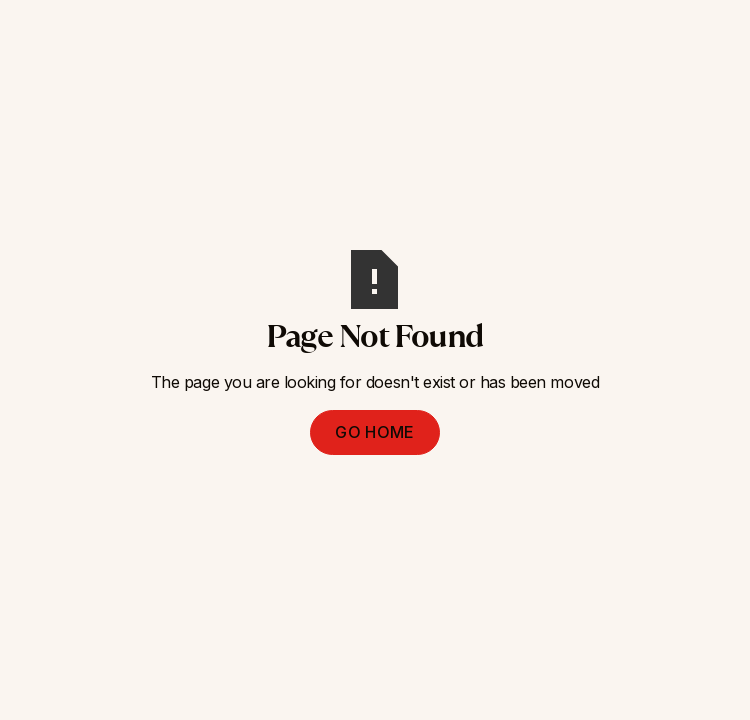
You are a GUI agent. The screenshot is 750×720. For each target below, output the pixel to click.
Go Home (374, 432)
